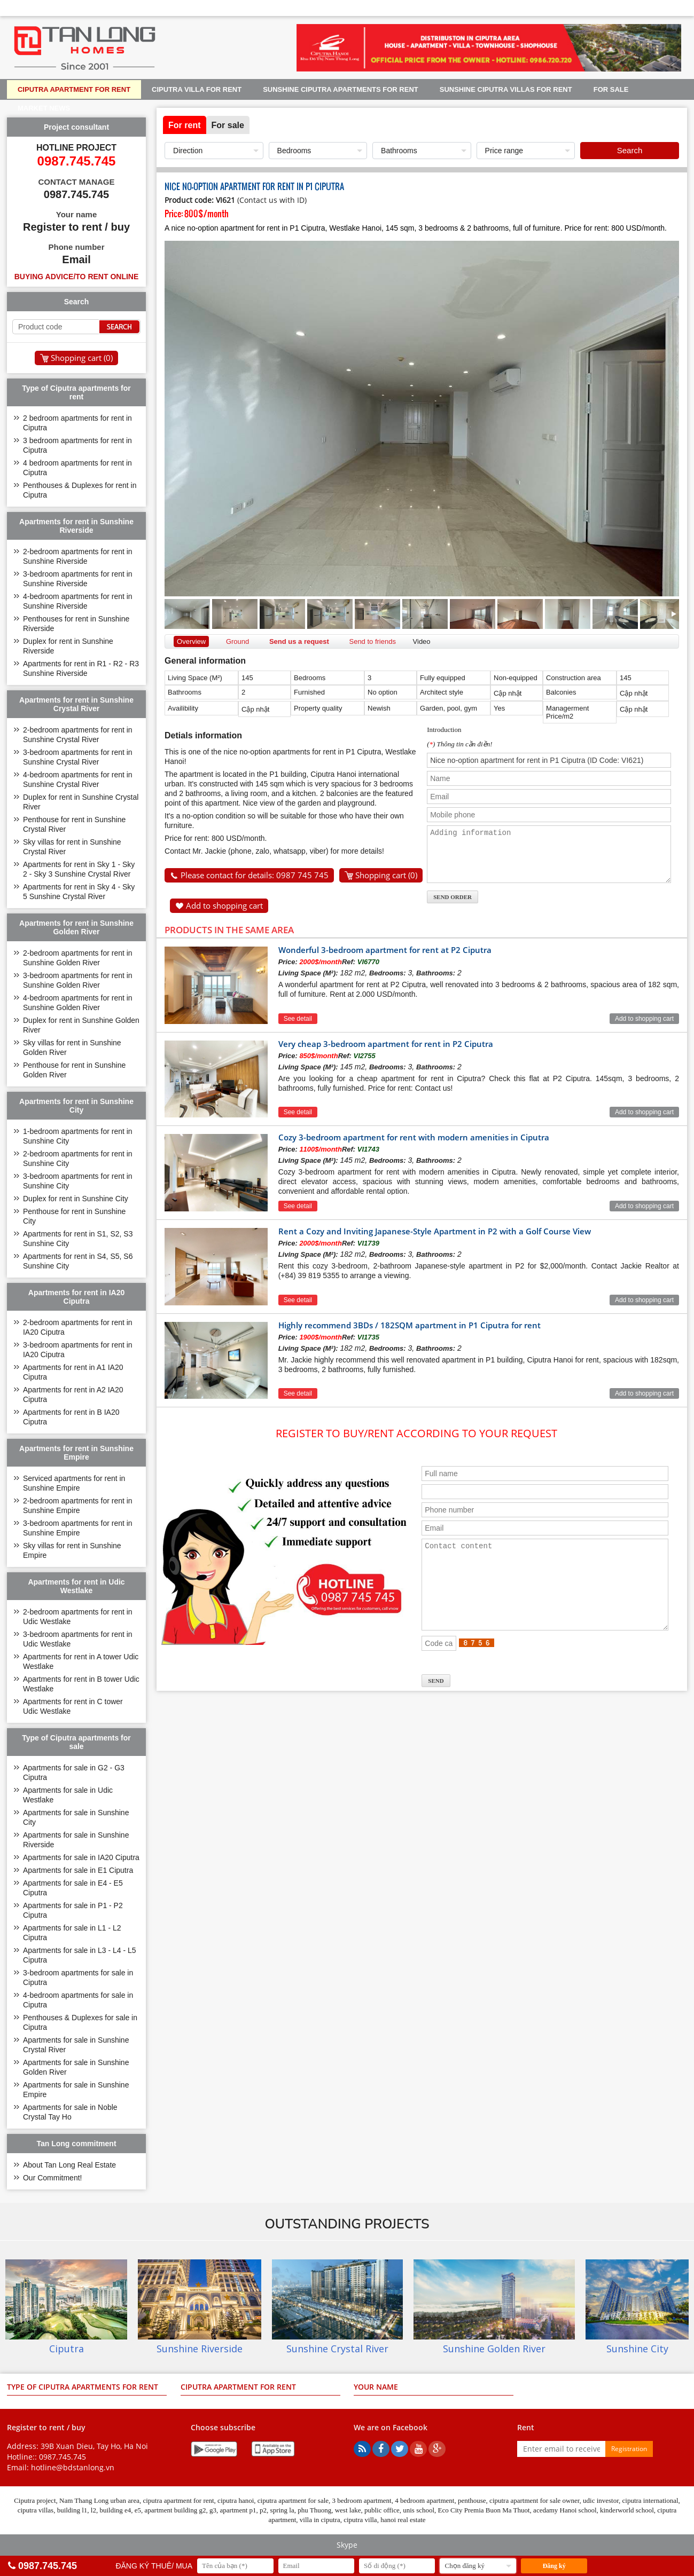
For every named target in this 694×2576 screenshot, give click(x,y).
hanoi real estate (402, 2520)
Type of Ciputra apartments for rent (82, 2387)
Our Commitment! (52, 2177)
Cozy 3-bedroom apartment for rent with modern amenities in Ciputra (413, 1141)
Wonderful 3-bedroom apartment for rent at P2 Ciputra (385, 953)
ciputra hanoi (235, 2500)
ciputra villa (360, 2520)
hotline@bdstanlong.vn (72, 2467)
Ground (237, 641)
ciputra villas (36, 2510)
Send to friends (372, 641)
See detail (298, 1022)
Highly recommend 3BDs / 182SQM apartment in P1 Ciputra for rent (409, 1329)
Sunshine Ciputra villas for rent (506, 89)
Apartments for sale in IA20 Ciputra (81, 1857)
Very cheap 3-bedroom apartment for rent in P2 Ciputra (385, 1047)
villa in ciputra (320, 2520)
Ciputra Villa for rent (196, 89)
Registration (629, 2448)
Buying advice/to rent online (76, 276)
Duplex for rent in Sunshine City (75, 1198)
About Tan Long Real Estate (69, 2165)
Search (630, 150)
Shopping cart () (386, 875)
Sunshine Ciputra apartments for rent (340, 89)
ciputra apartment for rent (178, 2500)
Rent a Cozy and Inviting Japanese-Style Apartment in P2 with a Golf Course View (434, 1235)
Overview (191, 641)
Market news (44, 108)
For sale (611, 89)
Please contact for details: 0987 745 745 (255, 875)
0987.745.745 (62, 2457)
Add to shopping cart (224, 905)
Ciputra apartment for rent (74, 89)
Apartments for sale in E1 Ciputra (78, 1870)
